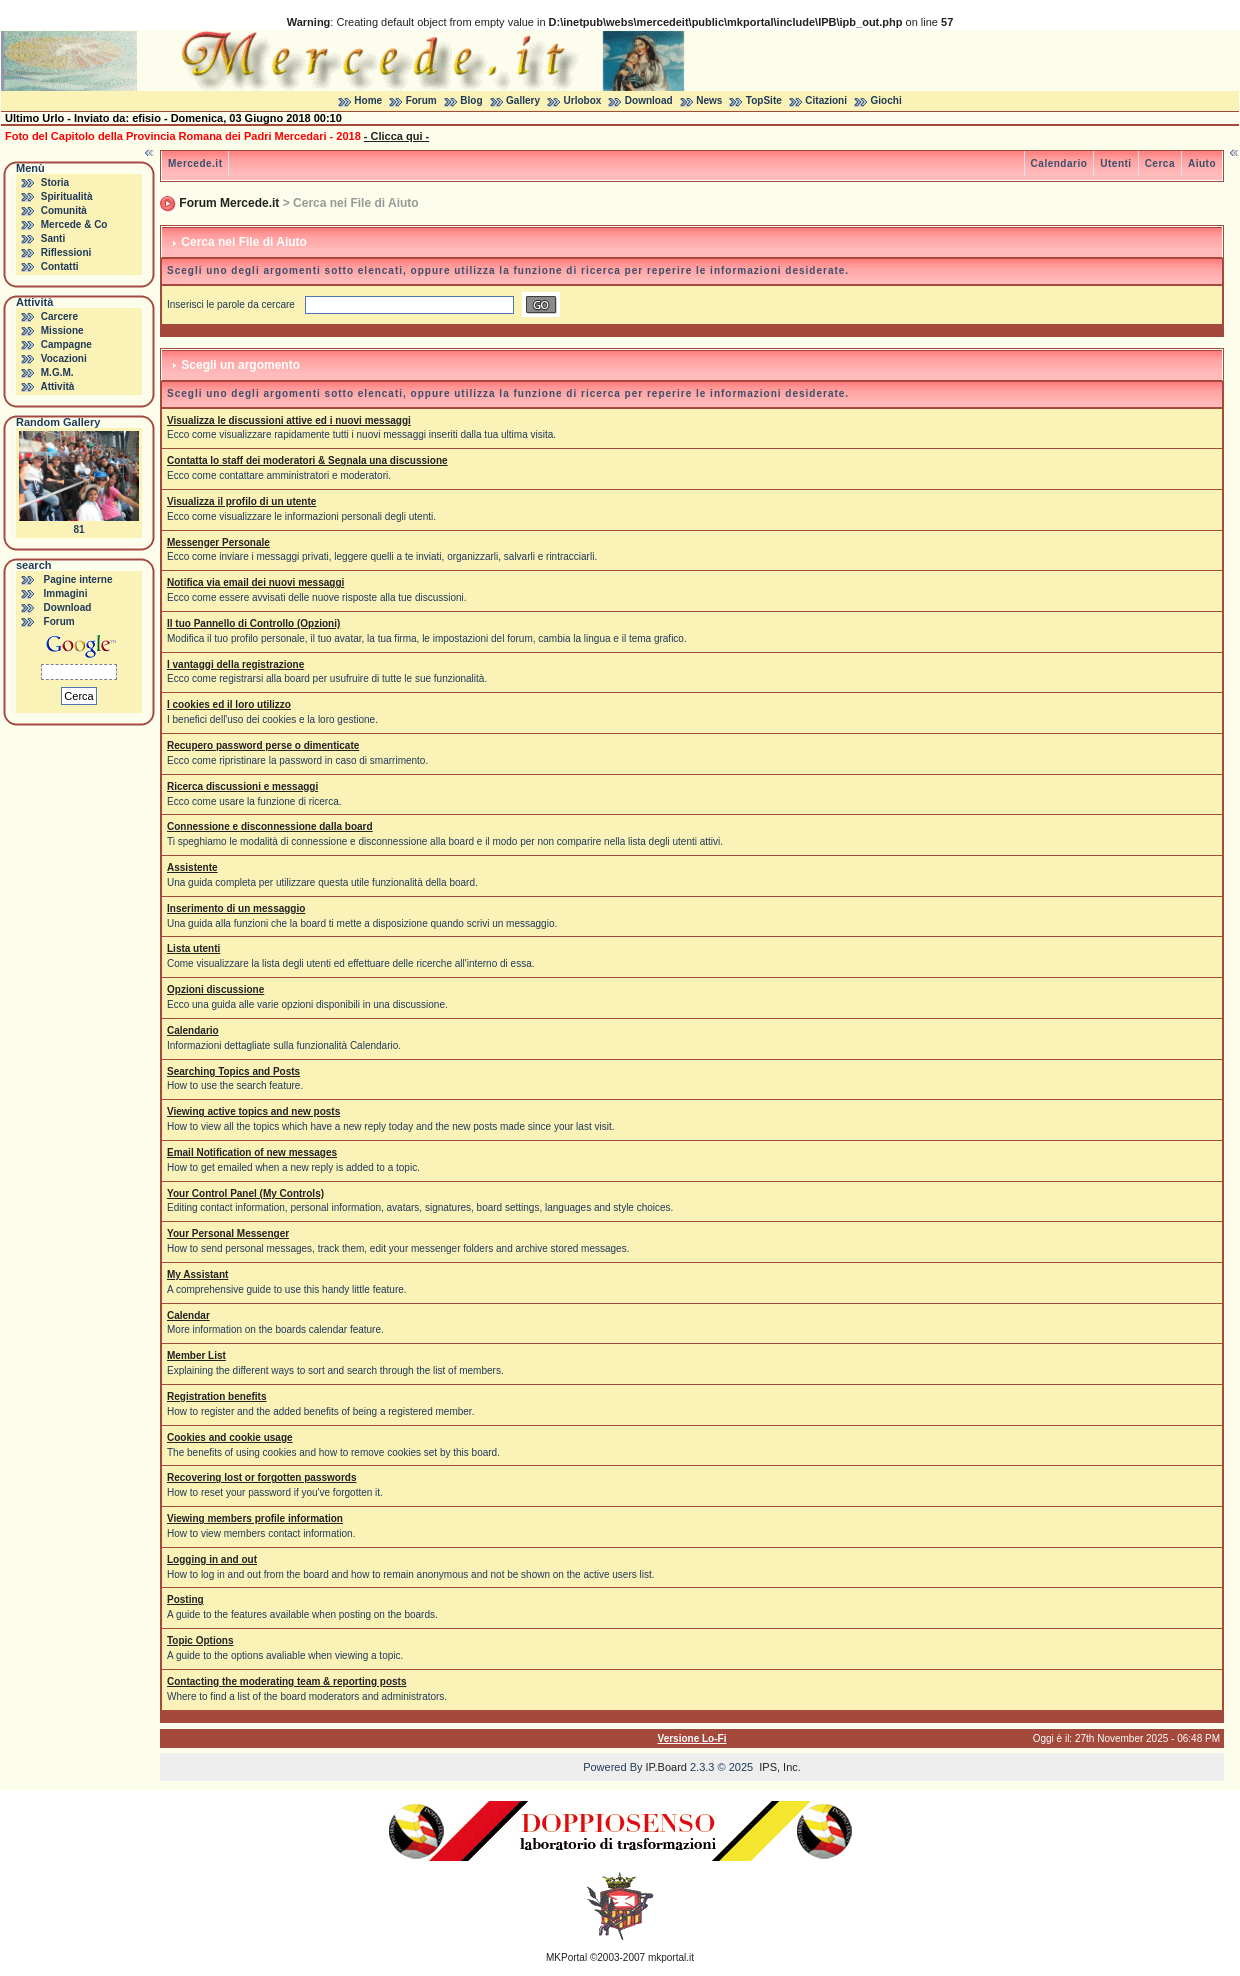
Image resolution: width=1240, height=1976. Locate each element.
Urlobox (583, 100)
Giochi (886, 100)
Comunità (64, 210)
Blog (471, 100)
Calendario (1059, 163)
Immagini (66, 593)
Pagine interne (78, 579)
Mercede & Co (74, 224)
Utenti (1115, 163)
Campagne (66, 344)
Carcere (59, 316)
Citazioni (826, 100)
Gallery (523, 100)
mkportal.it (671, 1957)
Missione (62, 330)
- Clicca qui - (396, 136)
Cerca (1160, 163)
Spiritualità (67, 196)
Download (649, 100)
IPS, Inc (778, 1767)
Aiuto (1202, 163)
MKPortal (566, 1957)
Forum (421, 100)
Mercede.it (195, 163)
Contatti (60, 266)
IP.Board (666, 1767)
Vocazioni (64, 358)
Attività (57, 386)
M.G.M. (57, 372)
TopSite (764, 100)
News (709, 100)
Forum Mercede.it (229, 203)
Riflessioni (66, 252)
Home (368, 100)
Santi (53, 238)
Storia (55, 182)
